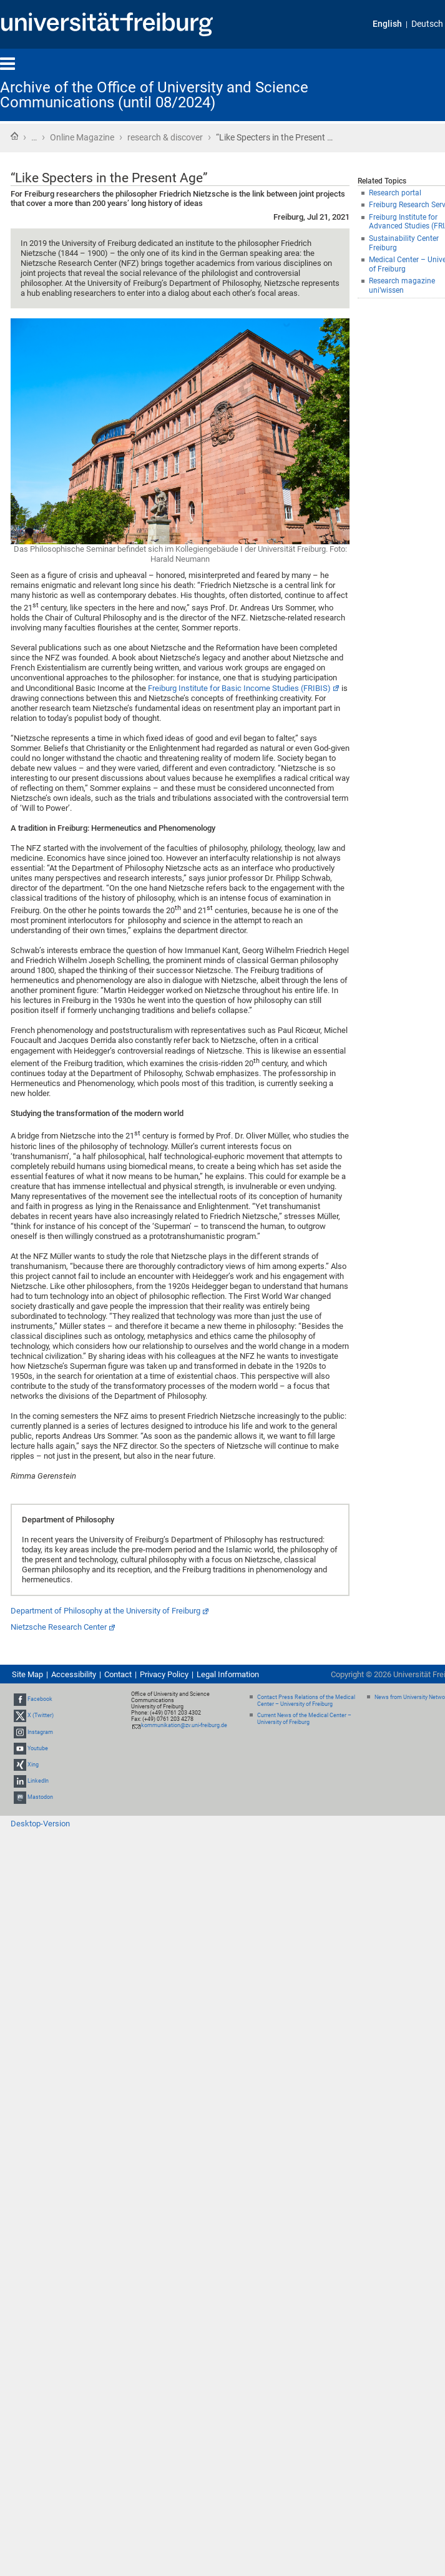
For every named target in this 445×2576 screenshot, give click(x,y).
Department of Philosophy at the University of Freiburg (105, 1610)
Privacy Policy (164, 1674)
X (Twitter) (40, 1715)
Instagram (40, 1732)
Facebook (39, 1699)
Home (14, 136)
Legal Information (228, 1674)
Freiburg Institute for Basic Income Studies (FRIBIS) (239, 688)
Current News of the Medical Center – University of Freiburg (304, 1718)
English (387, 24)
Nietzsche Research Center (59, 1627)
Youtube (37, 1748)
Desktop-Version (40, 1823)
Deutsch (427, 24)
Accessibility (73, 1674)
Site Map (27, 1674)
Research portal (395, 193)
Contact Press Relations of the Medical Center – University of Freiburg (306, 1700)
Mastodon (40, 1798)
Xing (33, 1764)
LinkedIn (38, 1781)
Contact (118, 1674)
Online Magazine (82, 137)
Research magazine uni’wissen (402, 286)
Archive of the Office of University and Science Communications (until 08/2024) (154, 95)
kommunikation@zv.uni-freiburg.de (184, 1725)
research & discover (165, 137)
